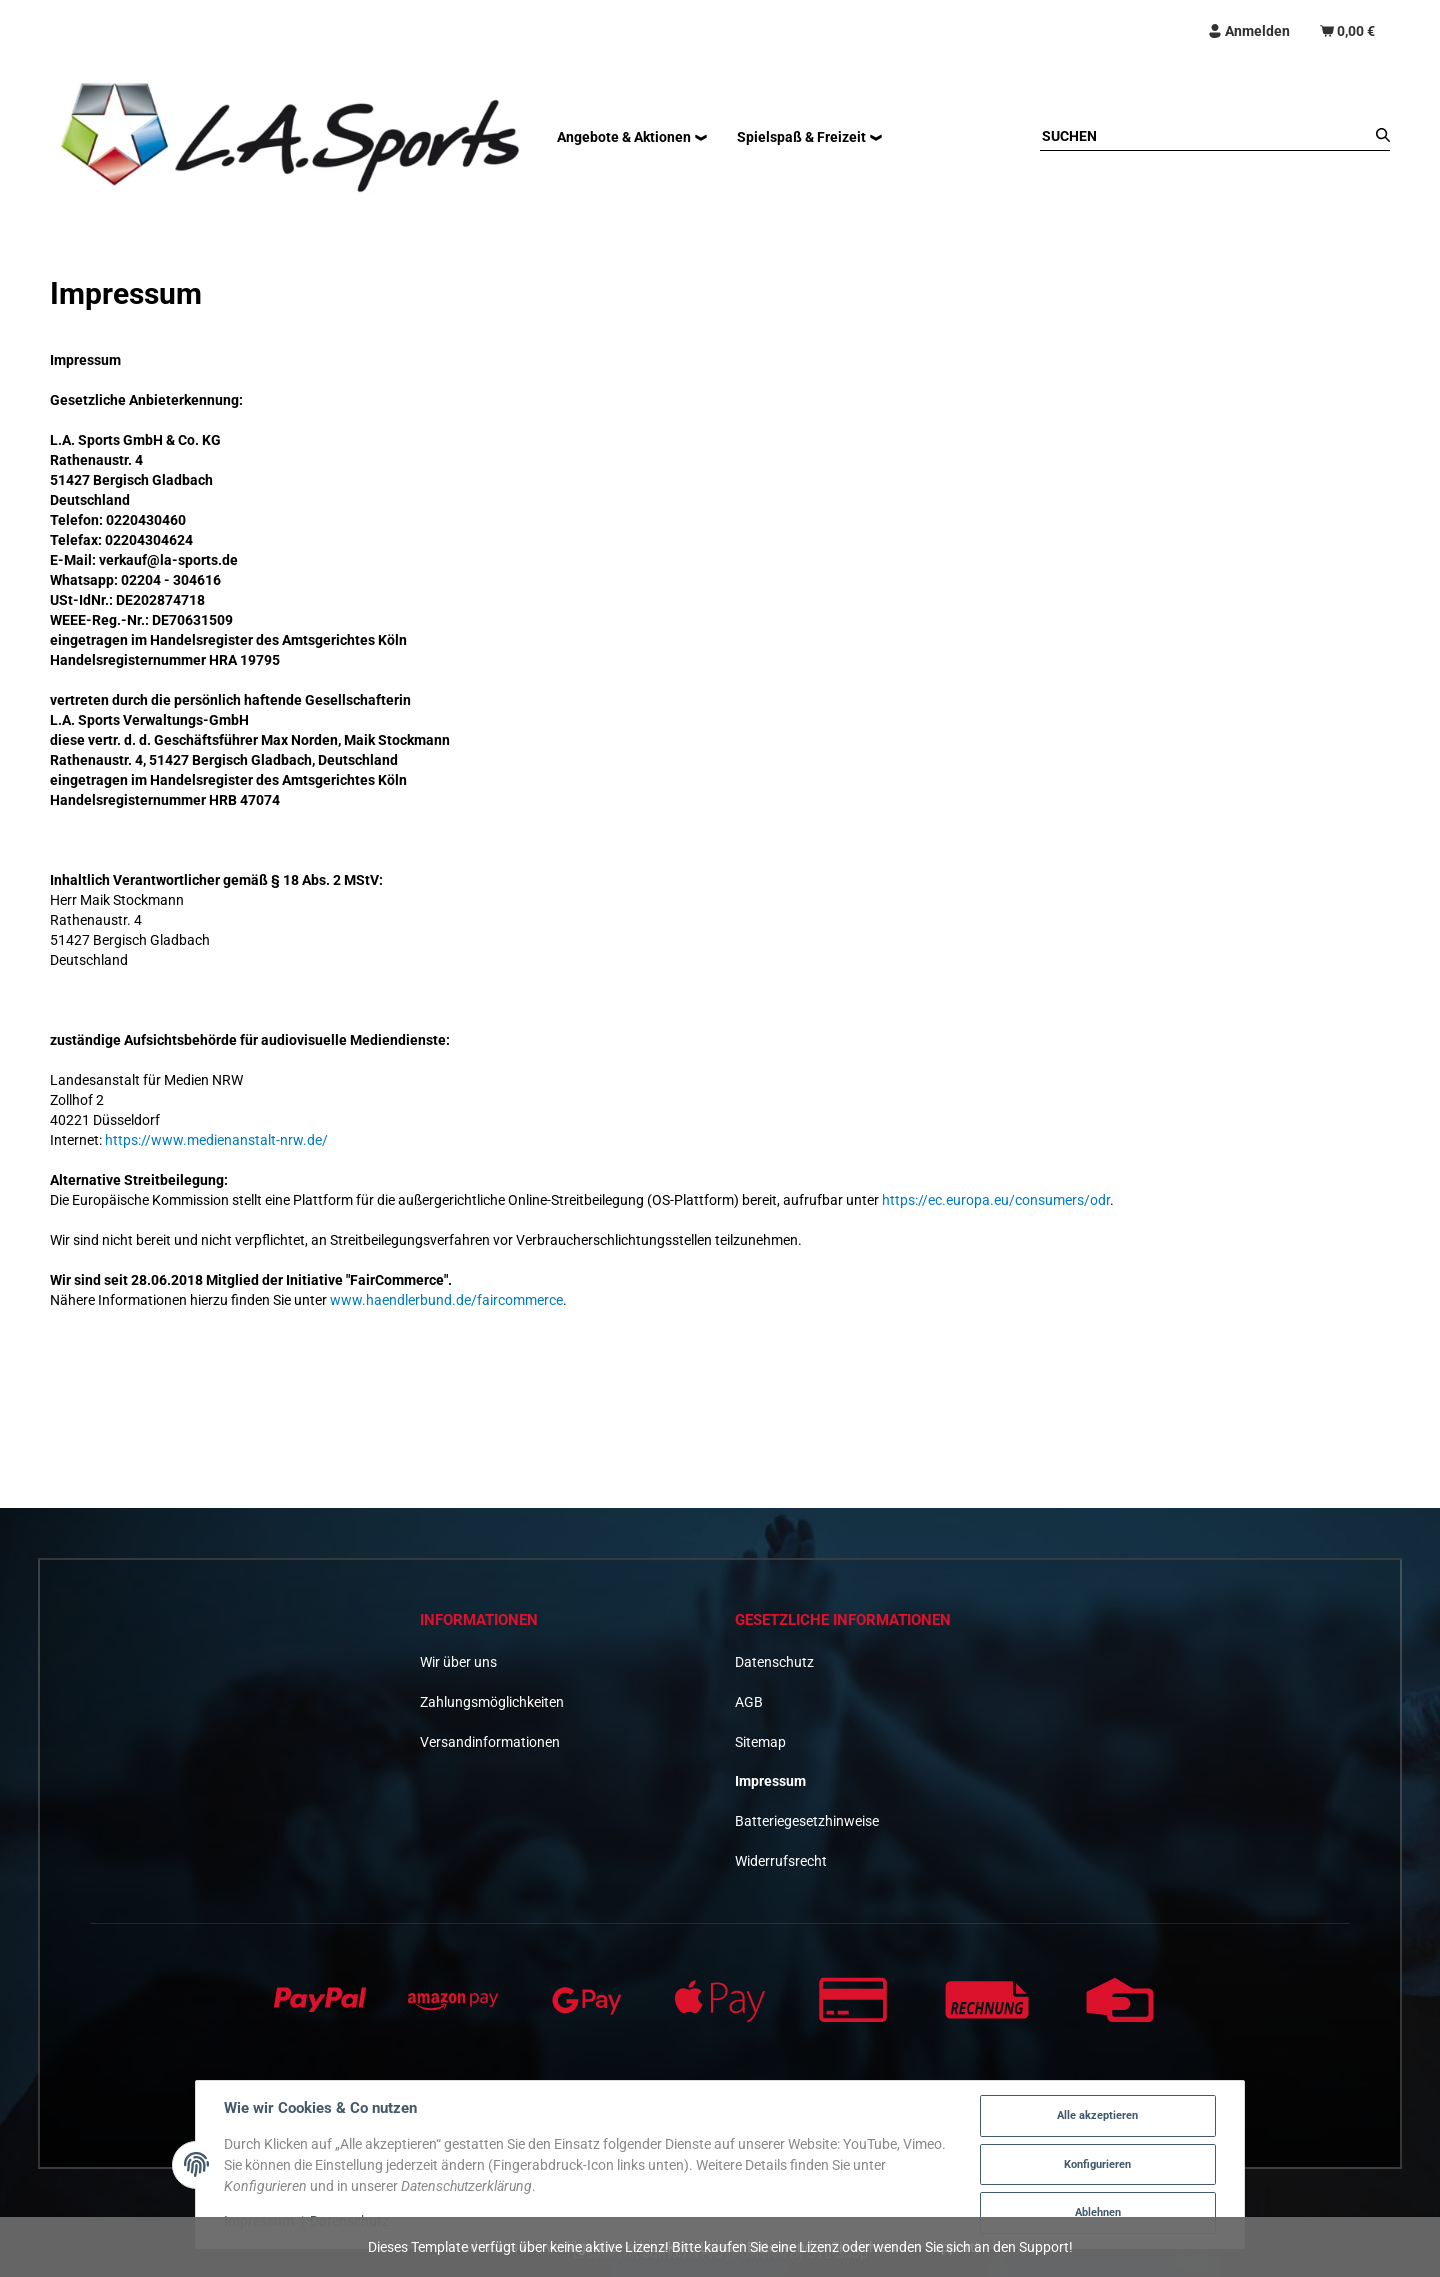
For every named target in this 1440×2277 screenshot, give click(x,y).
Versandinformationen (490, 1742)
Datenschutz (774, 1662)
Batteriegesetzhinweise (807, 1821)
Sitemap (760, 1742)
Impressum (770, 1781)
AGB (749, 1702)
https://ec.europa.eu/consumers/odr (996, 1200)
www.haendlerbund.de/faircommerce (446, 1300)
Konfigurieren (1097, 2164)
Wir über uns (458, 1662)
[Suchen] (1205, 136)
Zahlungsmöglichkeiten (492, 1702)
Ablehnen (1098, 2212)
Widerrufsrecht (781, 1861)
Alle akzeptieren (1097, 2115)
